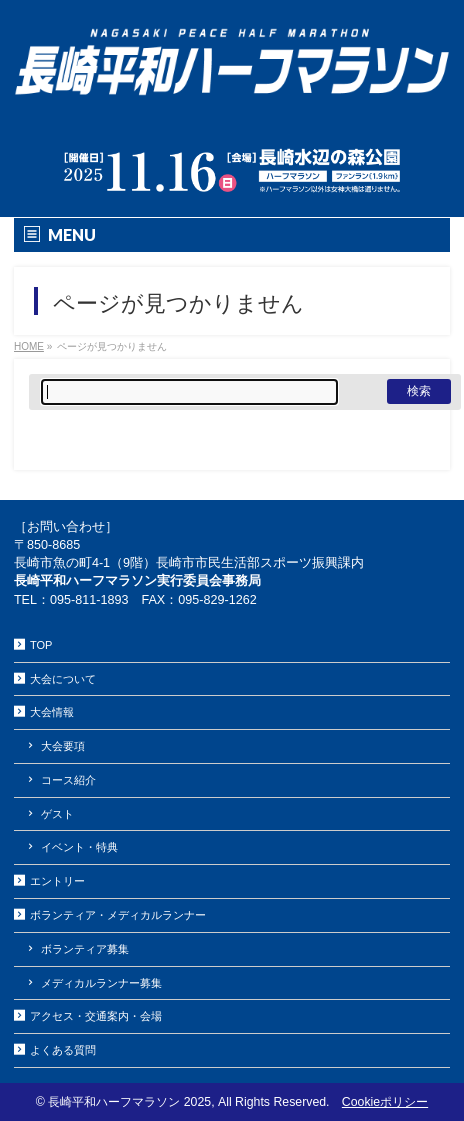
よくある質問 (63, 1050)
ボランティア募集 (85, 949)
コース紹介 (68, 780)
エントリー (57, 881)
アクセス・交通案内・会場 (96, 1016)
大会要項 (63, 746)
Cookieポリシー (385, 1102)
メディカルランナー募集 (101, 983)
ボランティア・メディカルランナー (118, 915)
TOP (41, 645)
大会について (63, 679)
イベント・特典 (79, 847)
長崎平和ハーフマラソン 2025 (129, 1102)
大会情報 (52, 712)
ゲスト (57, 814)
